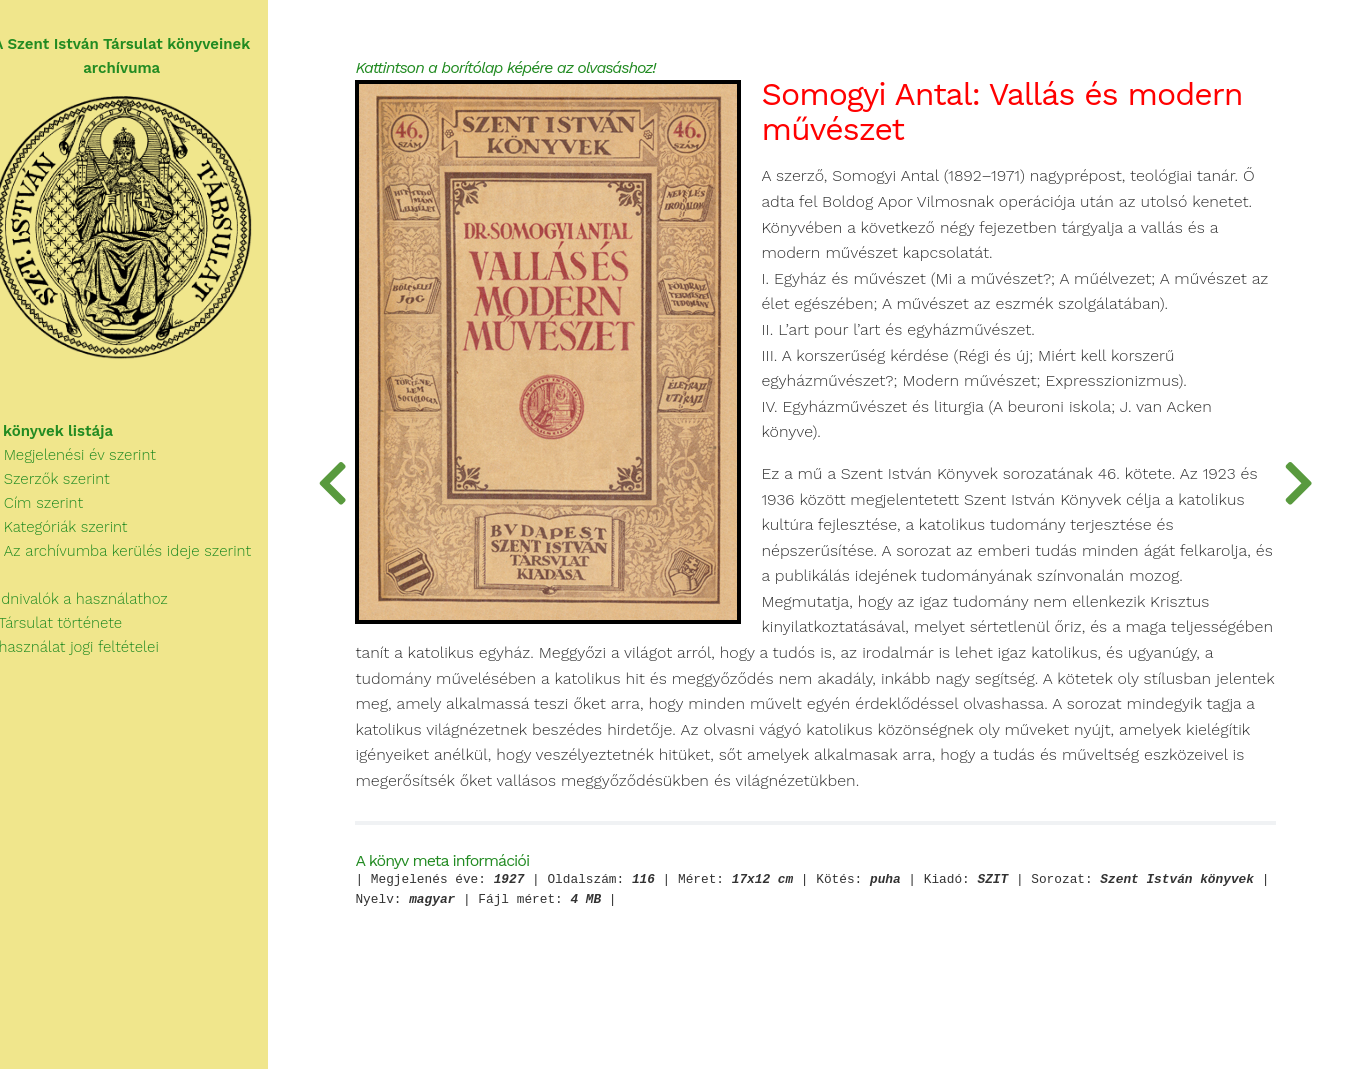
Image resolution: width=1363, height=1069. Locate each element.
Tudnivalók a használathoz (96, 606)
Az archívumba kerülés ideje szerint (138, 558)
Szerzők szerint (67, 486)
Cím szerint (54, 510)
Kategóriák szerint (76, 534)
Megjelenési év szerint (90, 462)
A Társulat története (73, 630)
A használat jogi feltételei (91, 654)
